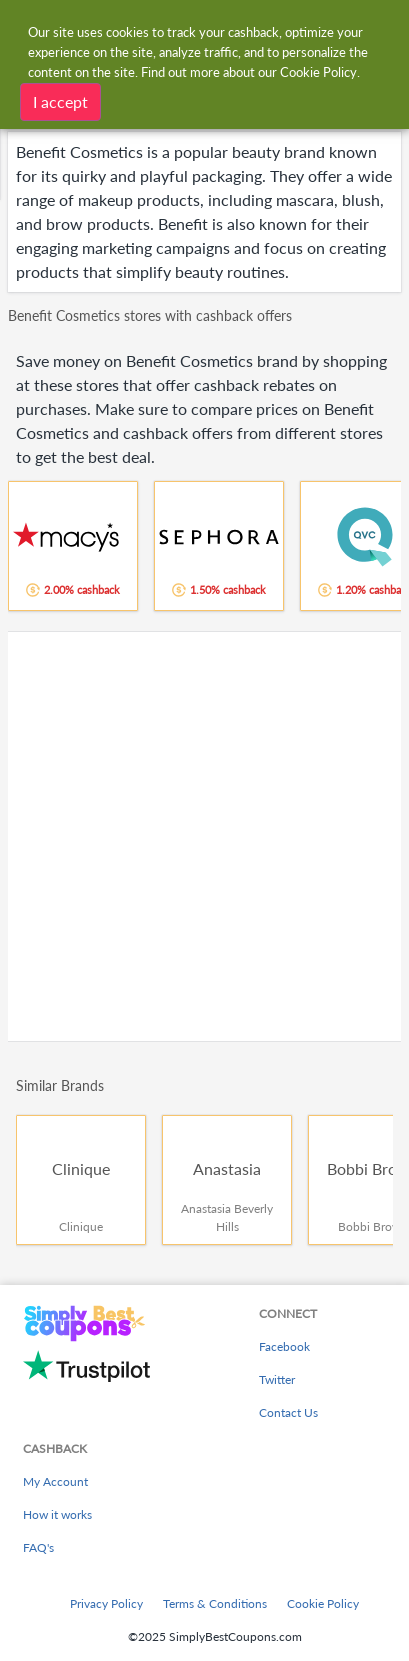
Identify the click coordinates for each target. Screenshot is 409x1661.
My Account (55, 1481)
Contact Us (288, 1412)
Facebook (284, 1346)
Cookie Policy (323, 1603)
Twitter (277, 1379)
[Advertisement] (204, 836)
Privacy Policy (106, 1603)
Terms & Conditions (215, 1603)
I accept (60, 101)
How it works (57, 1514)
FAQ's (38, 1547)
